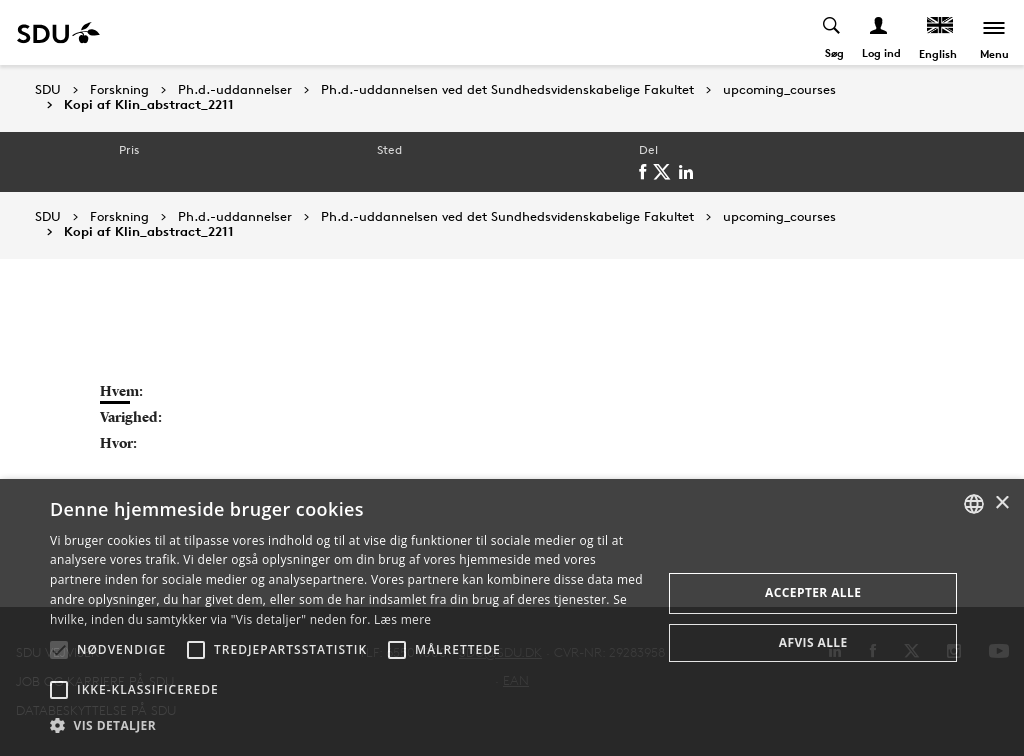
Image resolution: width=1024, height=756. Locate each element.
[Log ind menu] (879, 32)
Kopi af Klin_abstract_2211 (149, 105)
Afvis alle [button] (813, 642)
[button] (59, 650)
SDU (48, 89)
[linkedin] (689, 172)
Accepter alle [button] (813, 592)
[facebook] (646, 172)
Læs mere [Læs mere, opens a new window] (402, 619)
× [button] (1001, 503)
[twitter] (665, 172)
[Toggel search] (832, 32)
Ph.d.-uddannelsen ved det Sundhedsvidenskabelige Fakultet (507, 90)
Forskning (119, 90)
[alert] (512, 617)
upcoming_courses (779, 90)
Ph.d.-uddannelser (235, 90)
